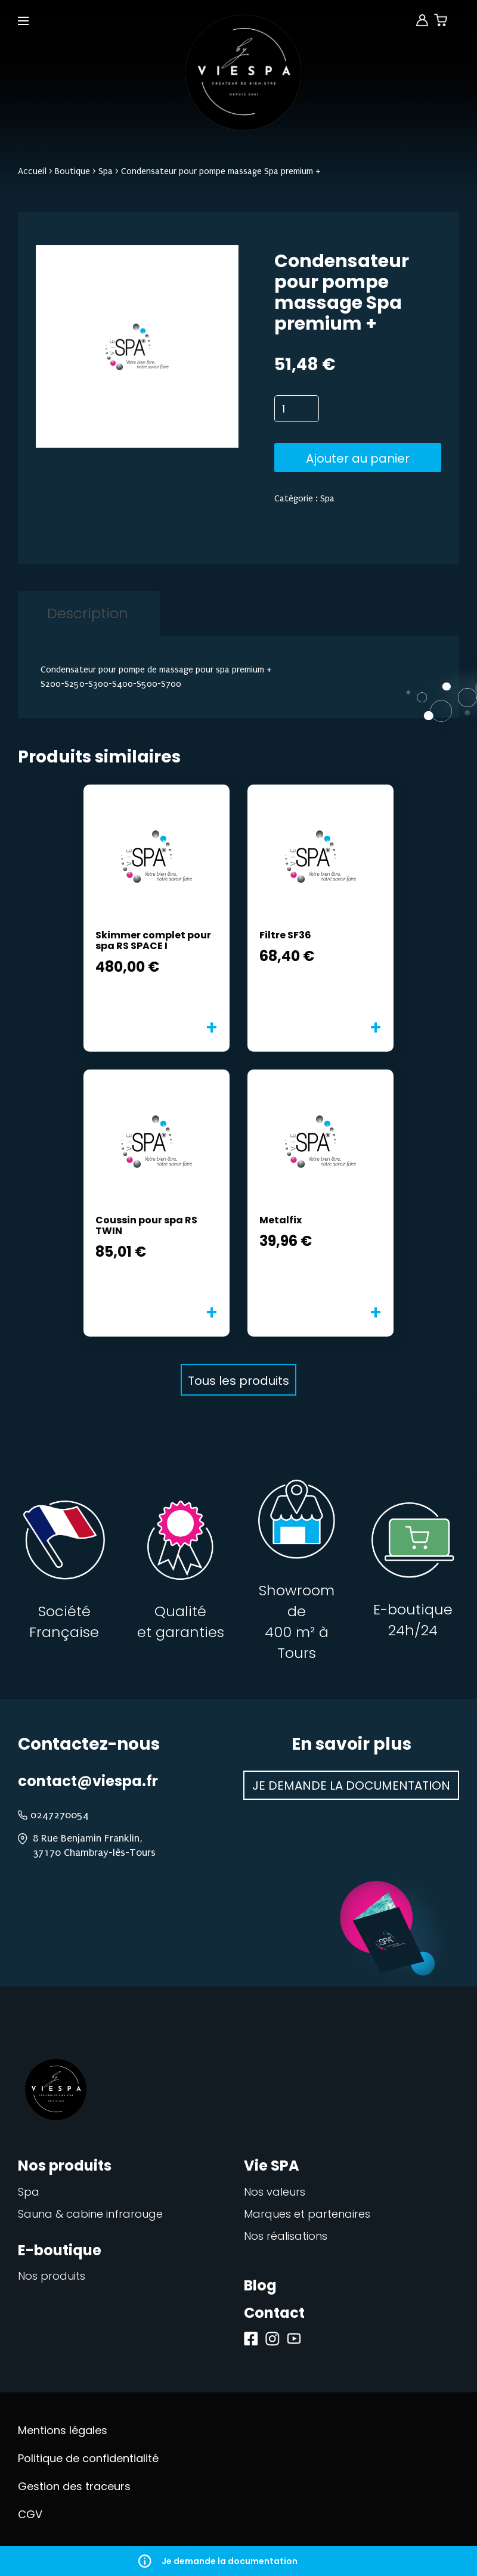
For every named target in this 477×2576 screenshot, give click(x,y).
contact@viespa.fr (88, 1781)
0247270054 (59, 1815)
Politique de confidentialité (88, 2458)
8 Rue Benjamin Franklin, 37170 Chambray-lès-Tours (94, 1845)
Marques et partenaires (307, 2213)
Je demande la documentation (238, 2561)
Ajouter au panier (358, 458)
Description (87, 613)
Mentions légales (62, 2430)
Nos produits (51, 2275)
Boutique (72, 171)
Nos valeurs (274, 2191)
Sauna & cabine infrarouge (90, 2213)
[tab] (87, 613)
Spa (105, 171)
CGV (30, 2514)
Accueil (32, 171)
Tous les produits (238, 1380)
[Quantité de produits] (296, 408)
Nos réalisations (285, 2235)
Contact (274, 2313)
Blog (260, 2285)
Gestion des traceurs (74, 2486)
